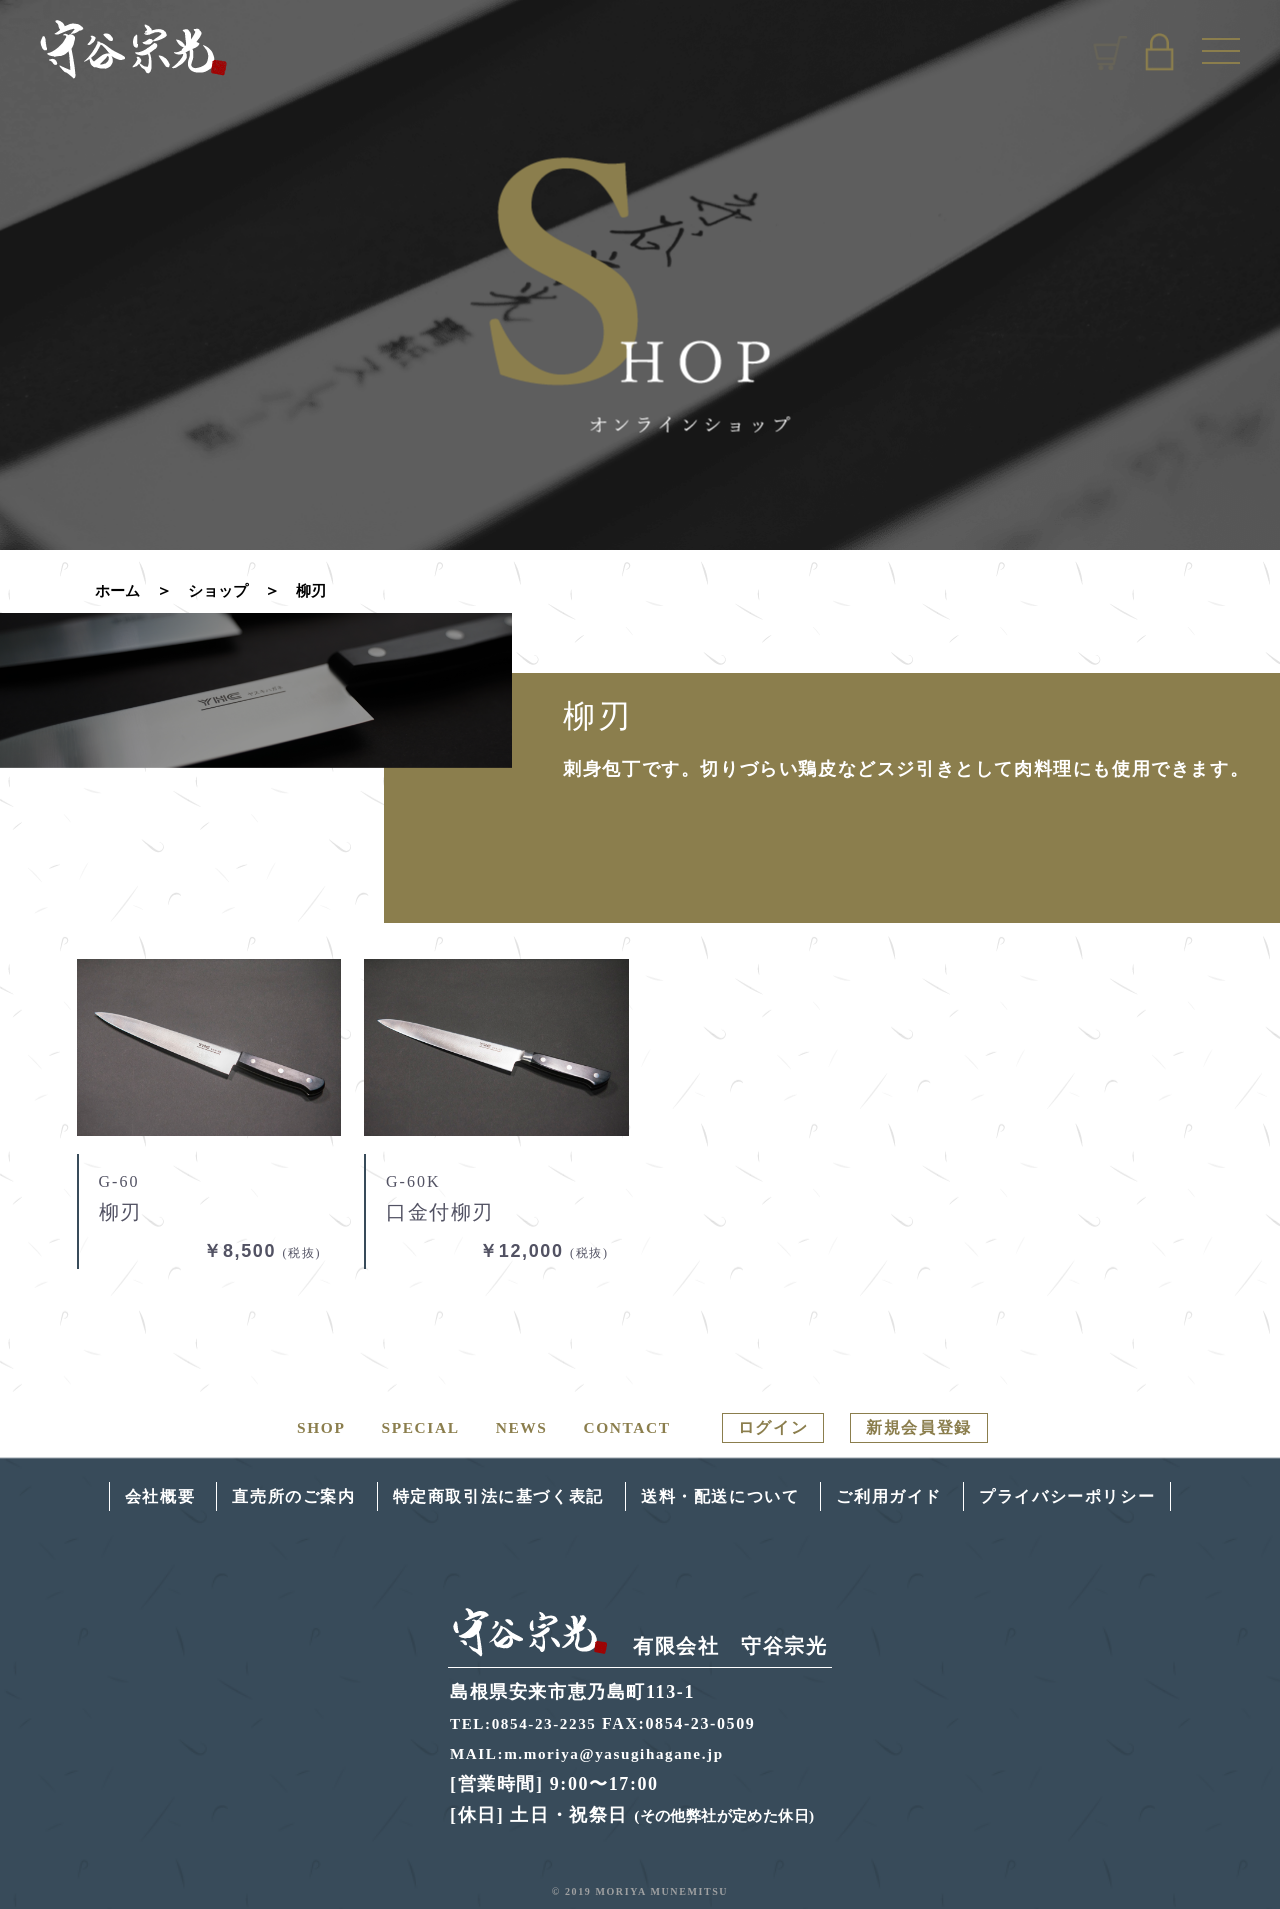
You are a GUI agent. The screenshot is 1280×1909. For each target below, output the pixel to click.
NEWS (512, 1427)
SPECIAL (409, 1427)
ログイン (771, 1427)
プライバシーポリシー (1105, 1496)
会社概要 (116, 1496)
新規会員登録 (928, 1427)
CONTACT (620, 1427)
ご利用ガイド (911, 1496)
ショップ (223, 590)
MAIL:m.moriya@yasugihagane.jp (593, 1752)
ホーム (119, 590)
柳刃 (319, 590)
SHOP (308, 1427)
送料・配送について (727, 1496)
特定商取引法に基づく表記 (484, 1496)
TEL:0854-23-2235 (527, 1722)
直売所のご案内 (260, 1496)
